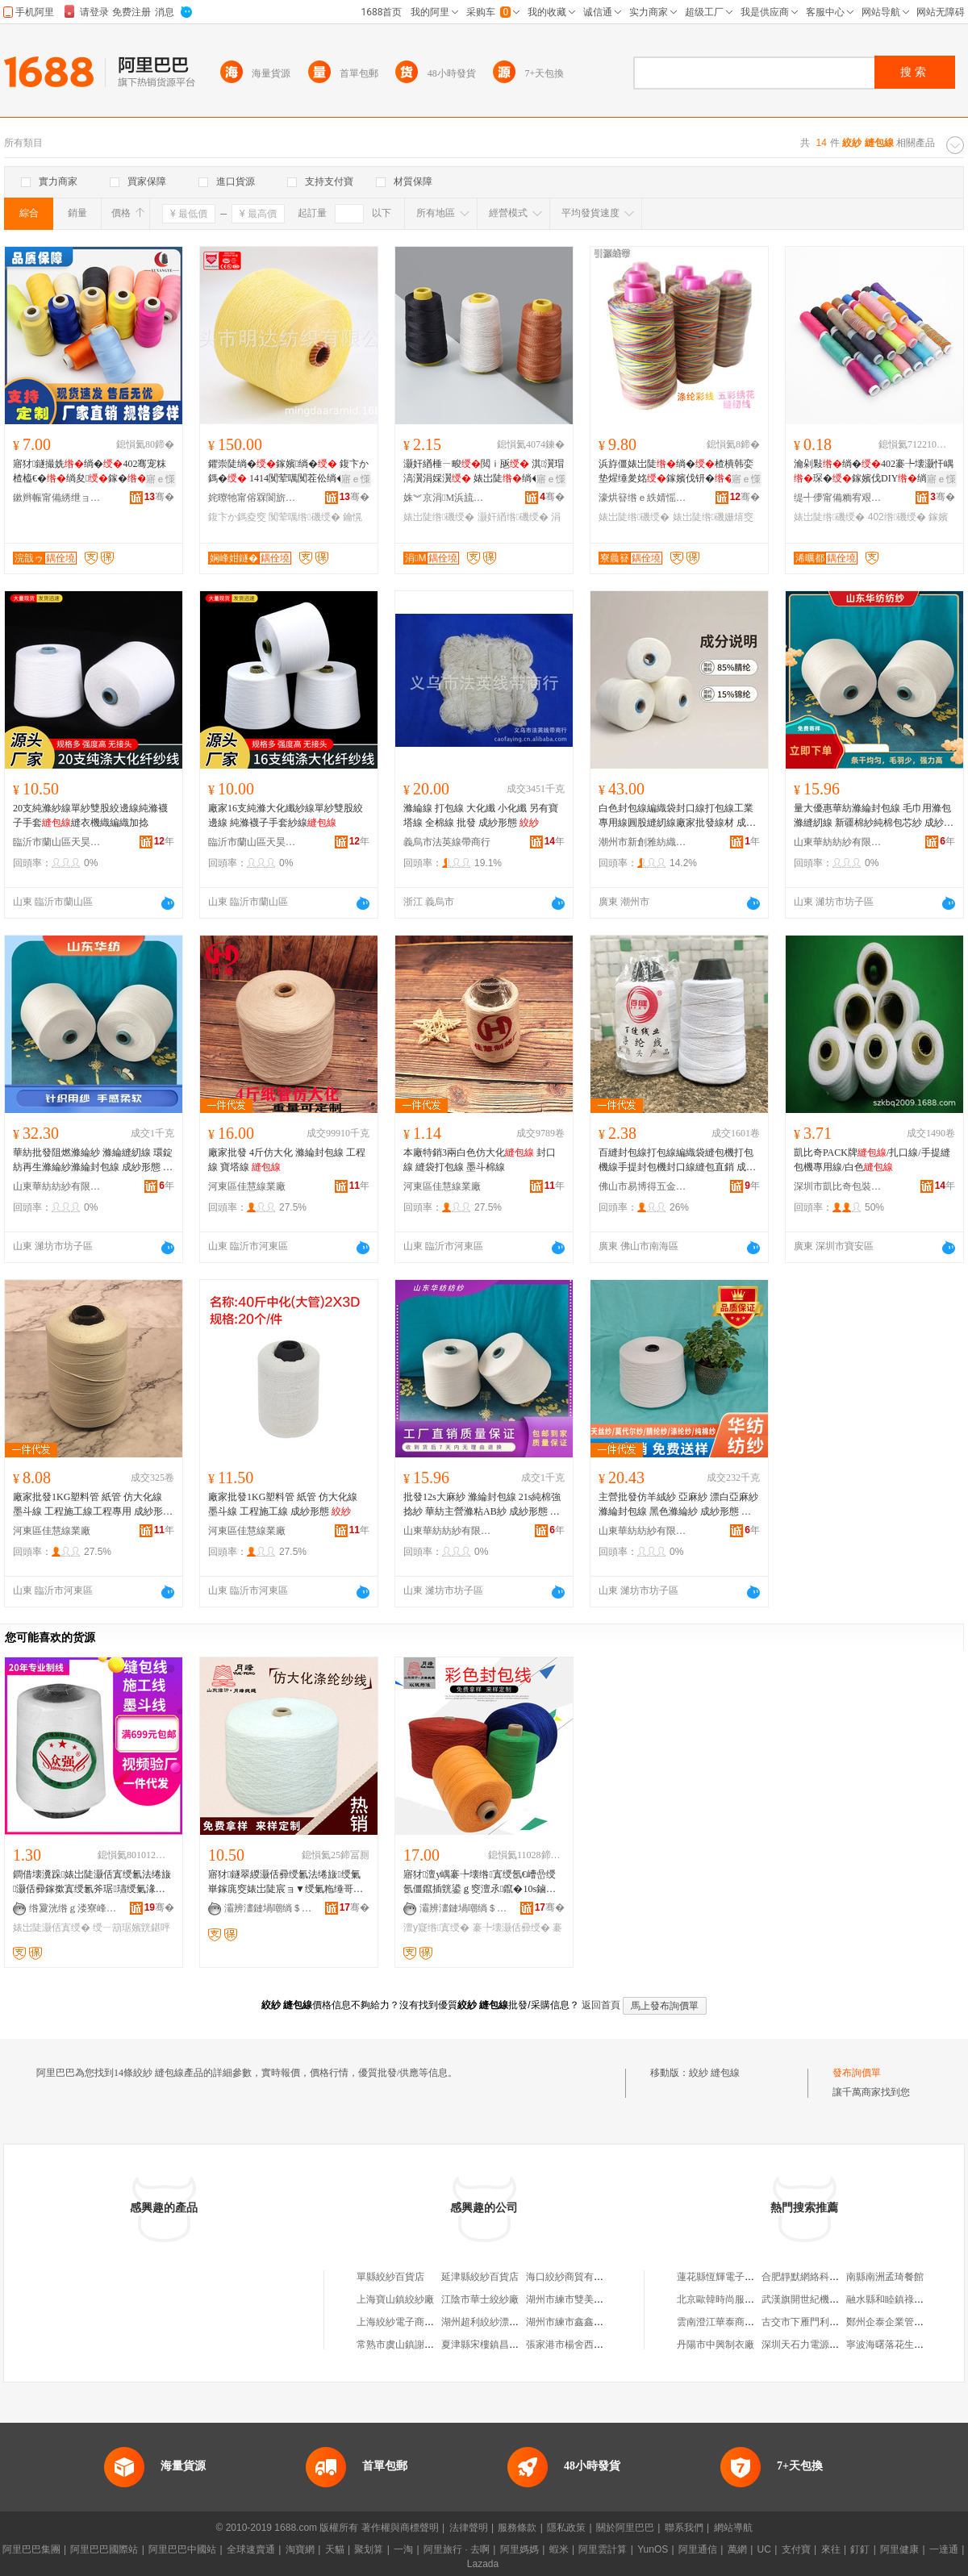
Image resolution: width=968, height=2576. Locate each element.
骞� (159, 496)
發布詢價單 (856, 2072)
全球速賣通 (251, 2549)
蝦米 (559, 2549)
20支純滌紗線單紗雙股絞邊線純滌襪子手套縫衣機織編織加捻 (90, 815)
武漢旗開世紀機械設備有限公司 (829, 2299)
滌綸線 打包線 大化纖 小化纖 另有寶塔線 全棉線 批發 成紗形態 (480, 815)
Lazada (483, 2564)
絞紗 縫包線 (714, 2072)
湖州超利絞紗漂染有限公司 (499, 2322)
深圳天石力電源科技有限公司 (824, 2344)
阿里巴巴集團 (31, 2549)
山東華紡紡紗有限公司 (838, 842)
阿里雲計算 (602, 2549)
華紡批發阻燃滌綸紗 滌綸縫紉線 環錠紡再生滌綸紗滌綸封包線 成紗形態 (93, 1160)
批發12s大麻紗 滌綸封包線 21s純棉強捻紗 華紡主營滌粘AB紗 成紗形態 (482, 1505)
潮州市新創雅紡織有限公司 (643, 842)
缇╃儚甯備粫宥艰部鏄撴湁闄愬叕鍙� (838, 497)
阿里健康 (899, 2549)
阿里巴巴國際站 (104, 2549)
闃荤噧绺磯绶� (304, 517)
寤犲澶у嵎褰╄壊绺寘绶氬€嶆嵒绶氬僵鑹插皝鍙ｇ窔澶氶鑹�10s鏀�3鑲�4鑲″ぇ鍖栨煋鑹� (482, 1882)
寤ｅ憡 (160, 479)
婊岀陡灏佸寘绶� (51, 1927)
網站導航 (733, 2527)
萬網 (737, 2549)
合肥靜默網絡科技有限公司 (819, 2276)
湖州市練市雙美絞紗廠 (574, 2299)
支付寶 (796, 2549)
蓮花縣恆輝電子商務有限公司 (740, 2276)
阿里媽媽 (519, 2549)
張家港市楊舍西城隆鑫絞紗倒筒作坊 (603, 2344)
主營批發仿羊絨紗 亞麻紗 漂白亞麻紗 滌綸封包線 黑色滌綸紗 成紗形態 (678, 1505)
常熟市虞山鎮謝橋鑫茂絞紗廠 (419, 2344)
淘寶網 (300, 2549)
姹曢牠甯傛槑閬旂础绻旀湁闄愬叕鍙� (252, 497)
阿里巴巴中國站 (182, 2549)
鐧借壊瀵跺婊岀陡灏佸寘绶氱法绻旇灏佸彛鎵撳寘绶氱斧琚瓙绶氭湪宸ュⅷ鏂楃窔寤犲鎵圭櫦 (92, 1882)
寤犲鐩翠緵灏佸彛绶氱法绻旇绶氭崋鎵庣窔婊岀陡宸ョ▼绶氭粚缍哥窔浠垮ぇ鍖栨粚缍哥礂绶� (285, 1882)
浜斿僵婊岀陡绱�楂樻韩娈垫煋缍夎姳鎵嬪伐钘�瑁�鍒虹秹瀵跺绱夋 (676, 472)
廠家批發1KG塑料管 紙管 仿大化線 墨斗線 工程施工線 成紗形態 (282, 1504)
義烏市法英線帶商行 (446, 842)
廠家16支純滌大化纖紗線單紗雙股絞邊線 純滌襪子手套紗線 (285, 815)
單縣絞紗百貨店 (390, 2276)
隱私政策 (566, 2527)
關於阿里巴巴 (625, 2527)
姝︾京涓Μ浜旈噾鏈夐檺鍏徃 (447, 497)
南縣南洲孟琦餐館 (885, 2276)
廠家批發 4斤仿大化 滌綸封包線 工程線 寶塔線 (286, 1160)
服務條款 (517, 2527)
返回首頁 (601, 2005)
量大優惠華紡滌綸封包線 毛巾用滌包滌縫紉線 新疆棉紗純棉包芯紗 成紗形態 (873, 816)
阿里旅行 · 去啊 (457, 2549)
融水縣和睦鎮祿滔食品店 (899, 2299)
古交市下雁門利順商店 (809, 2322)
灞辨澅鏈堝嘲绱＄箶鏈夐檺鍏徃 (268, 1908)
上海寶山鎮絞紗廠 (395, 2299)
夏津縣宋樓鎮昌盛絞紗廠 (494, 2344)
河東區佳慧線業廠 (247, 1186)
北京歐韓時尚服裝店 (720, 2299)
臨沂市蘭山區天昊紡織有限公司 (57, 842)
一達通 (943, 2549)
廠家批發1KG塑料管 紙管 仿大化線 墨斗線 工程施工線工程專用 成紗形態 (93, 1505)
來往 (831, 2549)
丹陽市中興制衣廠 (715, 2344)
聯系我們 (684, 2527)
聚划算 (368, 2549)
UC (764, 2549)
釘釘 (860, 2549)
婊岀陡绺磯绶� (438, 517)
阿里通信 (697, 2549)
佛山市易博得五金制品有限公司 (643, 1186)
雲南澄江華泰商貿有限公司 (735, 2322)
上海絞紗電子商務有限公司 (415, 2322)
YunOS (652, 2549)
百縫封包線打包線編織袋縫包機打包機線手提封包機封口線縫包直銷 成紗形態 (677, 1160)
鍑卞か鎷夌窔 (237, 517)
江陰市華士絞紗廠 (480, 2299)
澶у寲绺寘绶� (436, 1927)
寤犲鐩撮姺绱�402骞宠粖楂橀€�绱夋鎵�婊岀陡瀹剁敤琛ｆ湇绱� (90, 472)
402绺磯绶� (897, 517)
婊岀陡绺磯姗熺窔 (713, 517)
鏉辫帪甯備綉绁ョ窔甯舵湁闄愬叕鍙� (57, 497)
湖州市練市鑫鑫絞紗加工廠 (584, 2322)
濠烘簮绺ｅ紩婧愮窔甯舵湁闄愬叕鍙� (643, 497)
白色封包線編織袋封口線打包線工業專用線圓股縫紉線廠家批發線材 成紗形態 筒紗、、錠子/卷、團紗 (677, 816)
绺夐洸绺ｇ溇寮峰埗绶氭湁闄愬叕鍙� (73, 1908)
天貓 (334, 2549)
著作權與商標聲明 (400, 2527)
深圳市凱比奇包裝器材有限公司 (838, 1186)
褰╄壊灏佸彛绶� (511, 1927)
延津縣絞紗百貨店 (480, 2276)
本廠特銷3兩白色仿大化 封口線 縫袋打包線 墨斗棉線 (479, 1160)
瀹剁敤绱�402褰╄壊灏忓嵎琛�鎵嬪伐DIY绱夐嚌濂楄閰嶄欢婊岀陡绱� (873, 472)
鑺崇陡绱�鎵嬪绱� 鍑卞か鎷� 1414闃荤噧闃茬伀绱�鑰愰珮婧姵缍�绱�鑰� (288, 472)
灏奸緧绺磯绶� (513, 517)
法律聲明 (468, 2527)
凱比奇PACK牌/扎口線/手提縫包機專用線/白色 (872, 1160)
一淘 (403, 2549)
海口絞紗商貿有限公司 (574, 2276)
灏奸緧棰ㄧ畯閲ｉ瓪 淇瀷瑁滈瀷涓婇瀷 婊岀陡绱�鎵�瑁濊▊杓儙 (483, 472)
